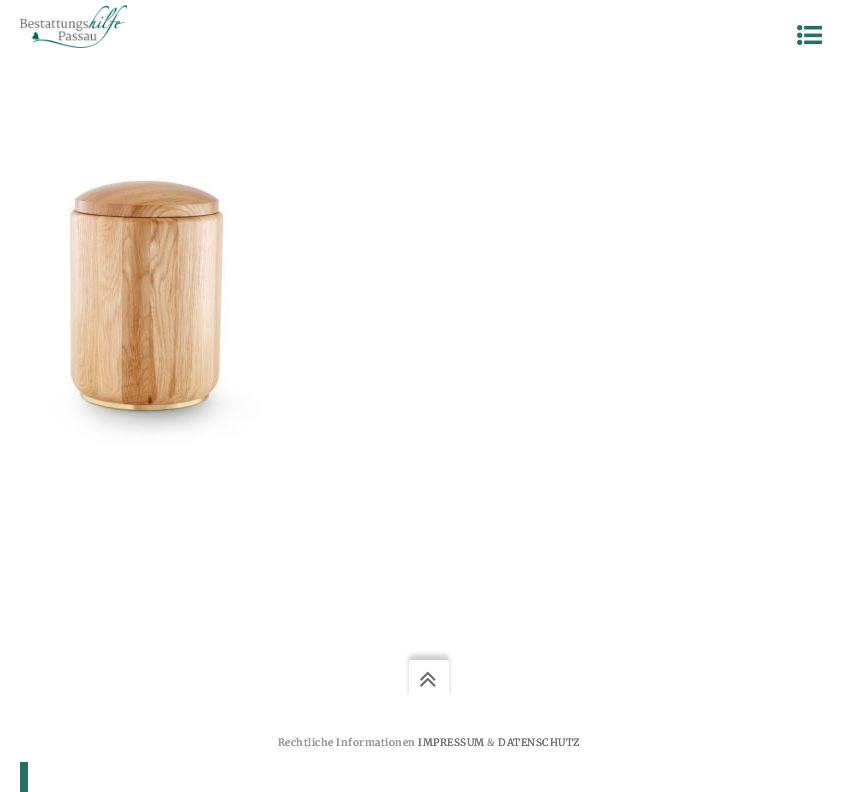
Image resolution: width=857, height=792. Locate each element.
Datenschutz (539, 742)
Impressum (451, 742)
